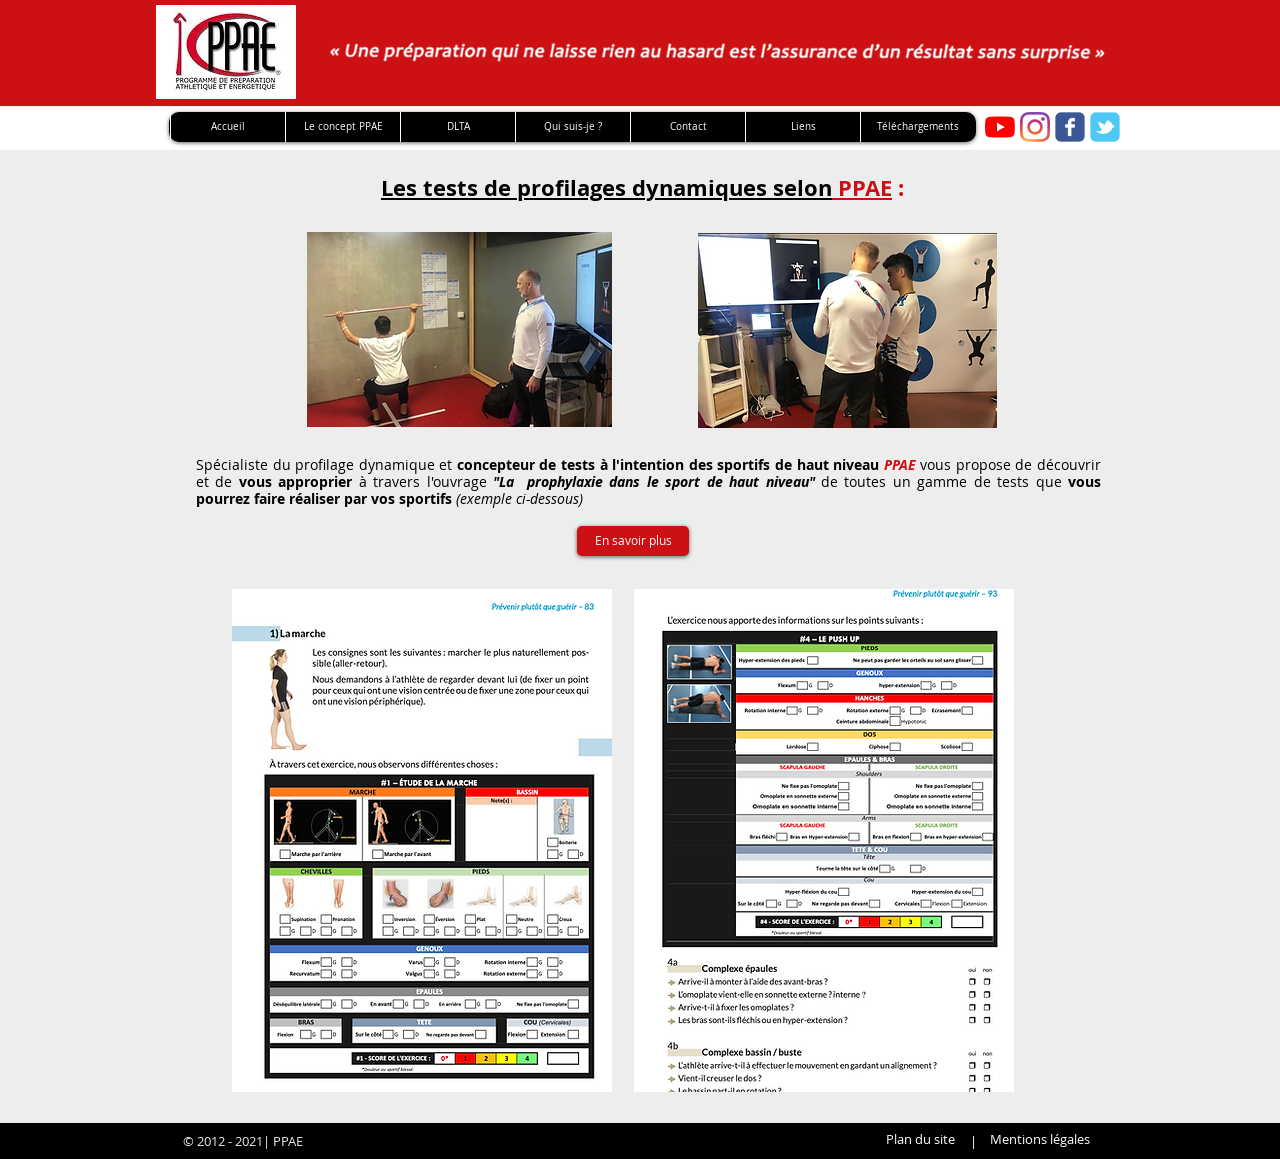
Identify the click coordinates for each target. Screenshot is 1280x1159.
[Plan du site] (920, 1139)
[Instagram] (1035, 127)
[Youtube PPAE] (1000, 127)
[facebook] (1070, 127)
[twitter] (1105, 127)
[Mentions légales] (1040, 1139)
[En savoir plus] (633, 541)
